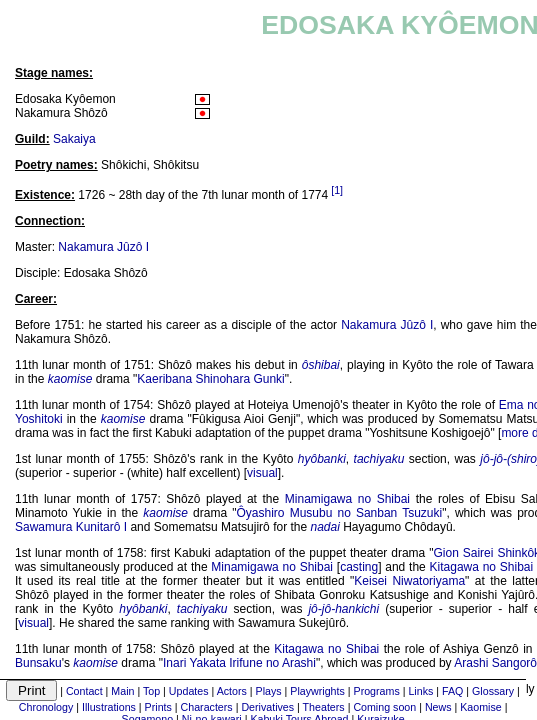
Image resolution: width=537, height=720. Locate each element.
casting (359, 567)
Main (122, 691)
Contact (84, 691)
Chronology (46, 707)
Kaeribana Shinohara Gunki (210, 379)
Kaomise (480, 707)
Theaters (324, 707)
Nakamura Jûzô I (103, 247)
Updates (189, 691)
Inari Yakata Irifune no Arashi (239, 663)
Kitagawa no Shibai (482, 567)
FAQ (452, 691)
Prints (158, 707)
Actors (232, 691)
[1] (337, 190)
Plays (269, 691)
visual (262, 473)
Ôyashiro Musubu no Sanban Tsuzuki (340, 513)
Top (151, 691)
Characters (207, 707)
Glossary (493, 691)
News (438, 707)
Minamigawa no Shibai (347, 499)
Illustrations (109, 707)
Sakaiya (74, 139)
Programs (377, 691)
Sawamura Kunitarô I (71, 527)
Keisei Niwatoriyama (409, 581)
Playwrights (317, 691)
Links (420, 691)
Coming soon (384, 707)
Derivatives (267, 707)
